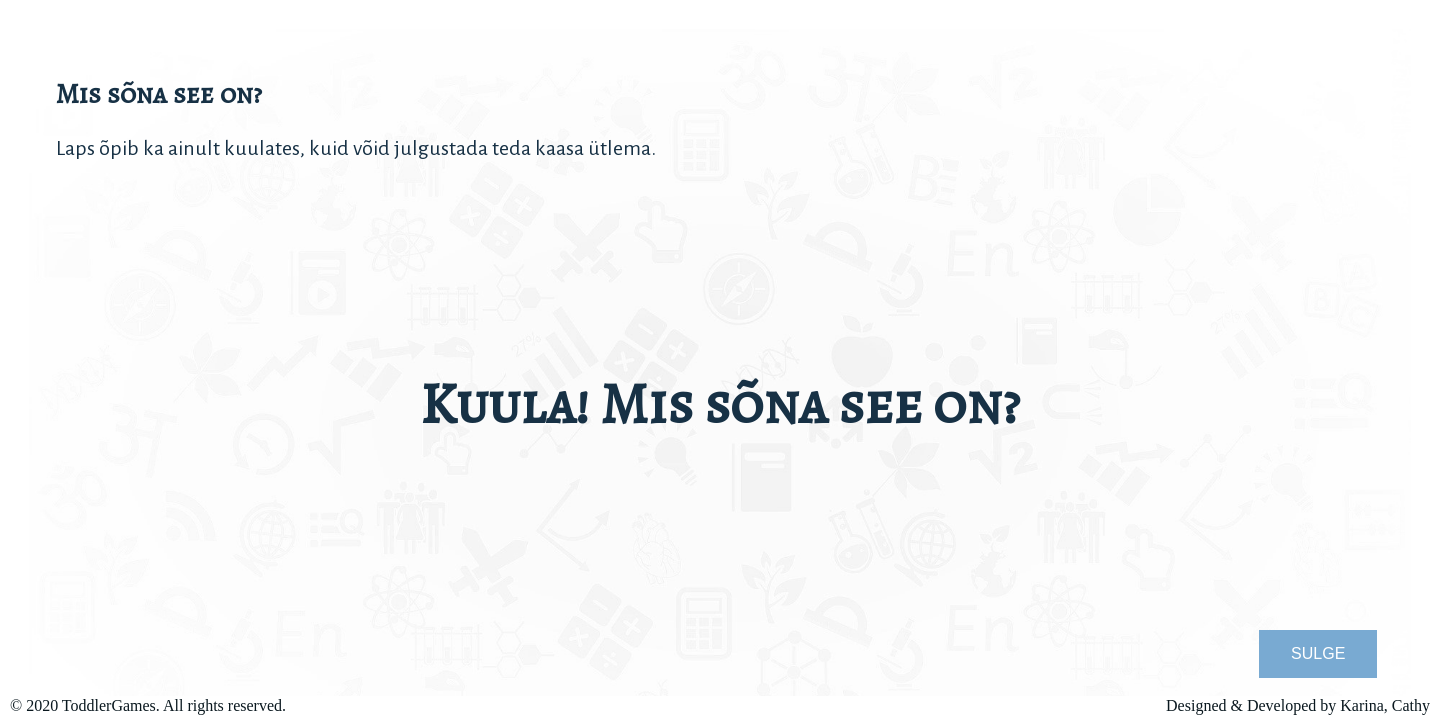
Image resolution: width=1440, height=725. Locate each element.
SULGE (1318, 653)
